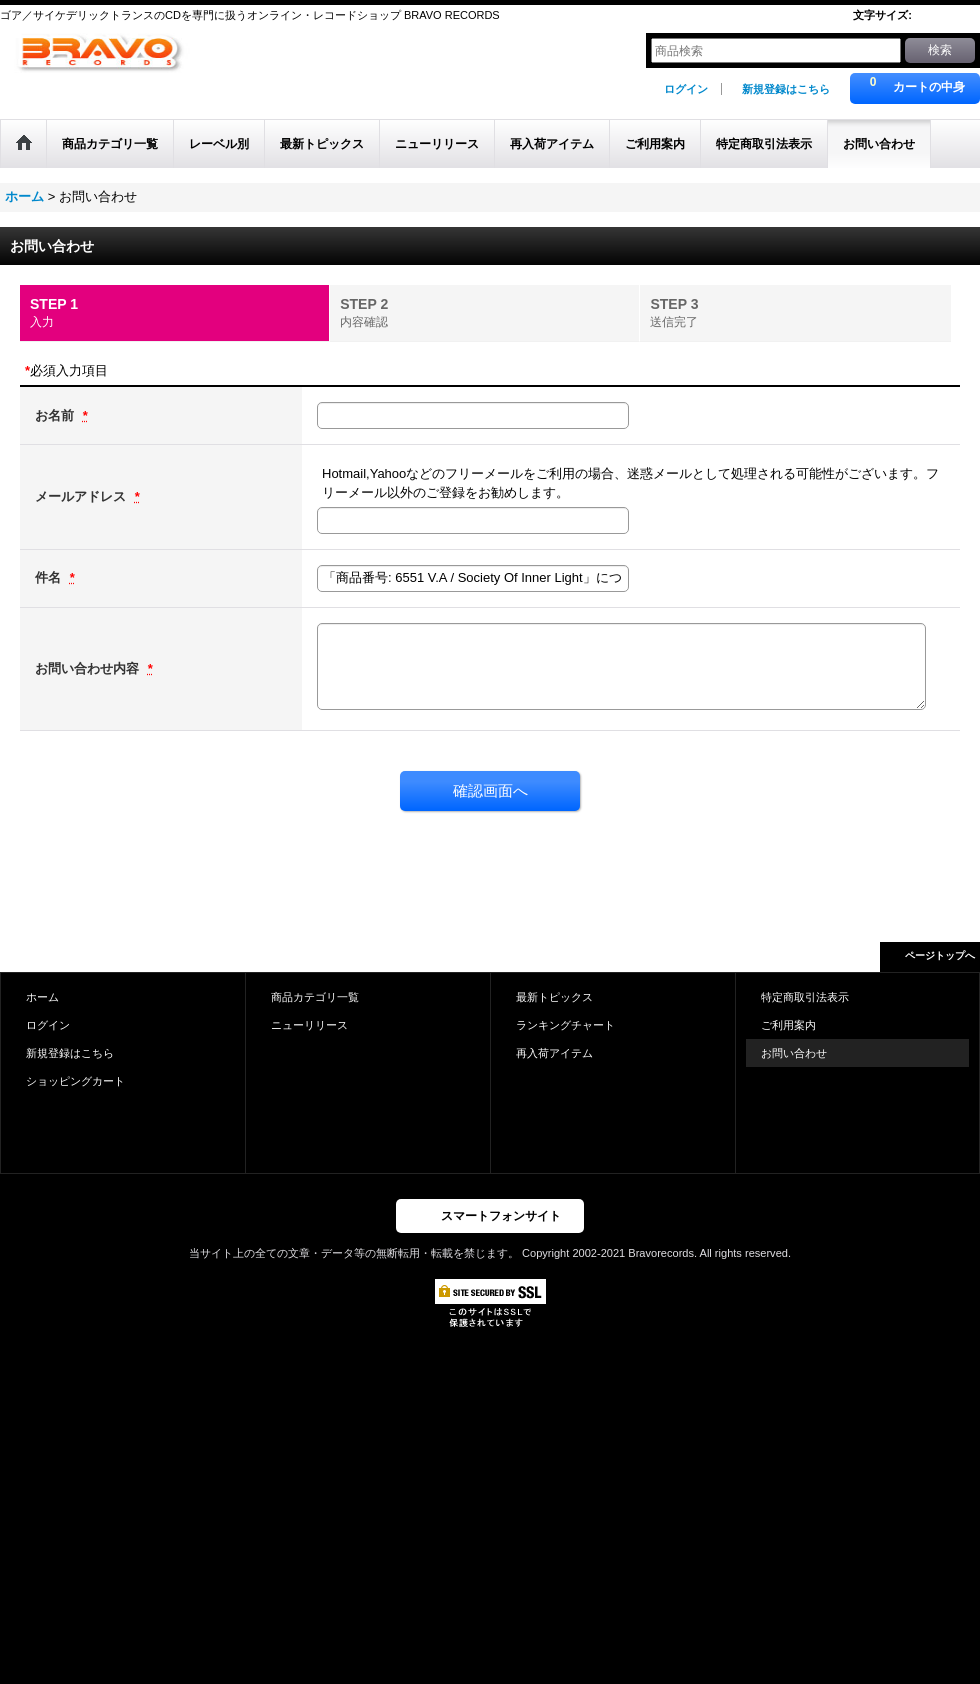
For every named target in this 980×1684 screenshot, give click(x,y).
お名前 (56, 415)
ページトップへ (940, 955)
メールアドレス (82, 496)
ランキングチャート (565, 1025)
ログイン (686, 89)
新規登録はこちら (786, 89)
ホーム (42, 997)
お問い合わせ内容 (89, 668)
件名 (50, 577)
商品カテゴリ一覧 (315, 997)
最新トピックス (554, 997)
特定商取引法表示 (805, 997)
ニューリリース (309, 1025)
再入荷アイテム (554, 1053)
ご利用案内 (788, 1025)
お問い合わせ (794, 1053)
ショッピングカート (75, 1081)
